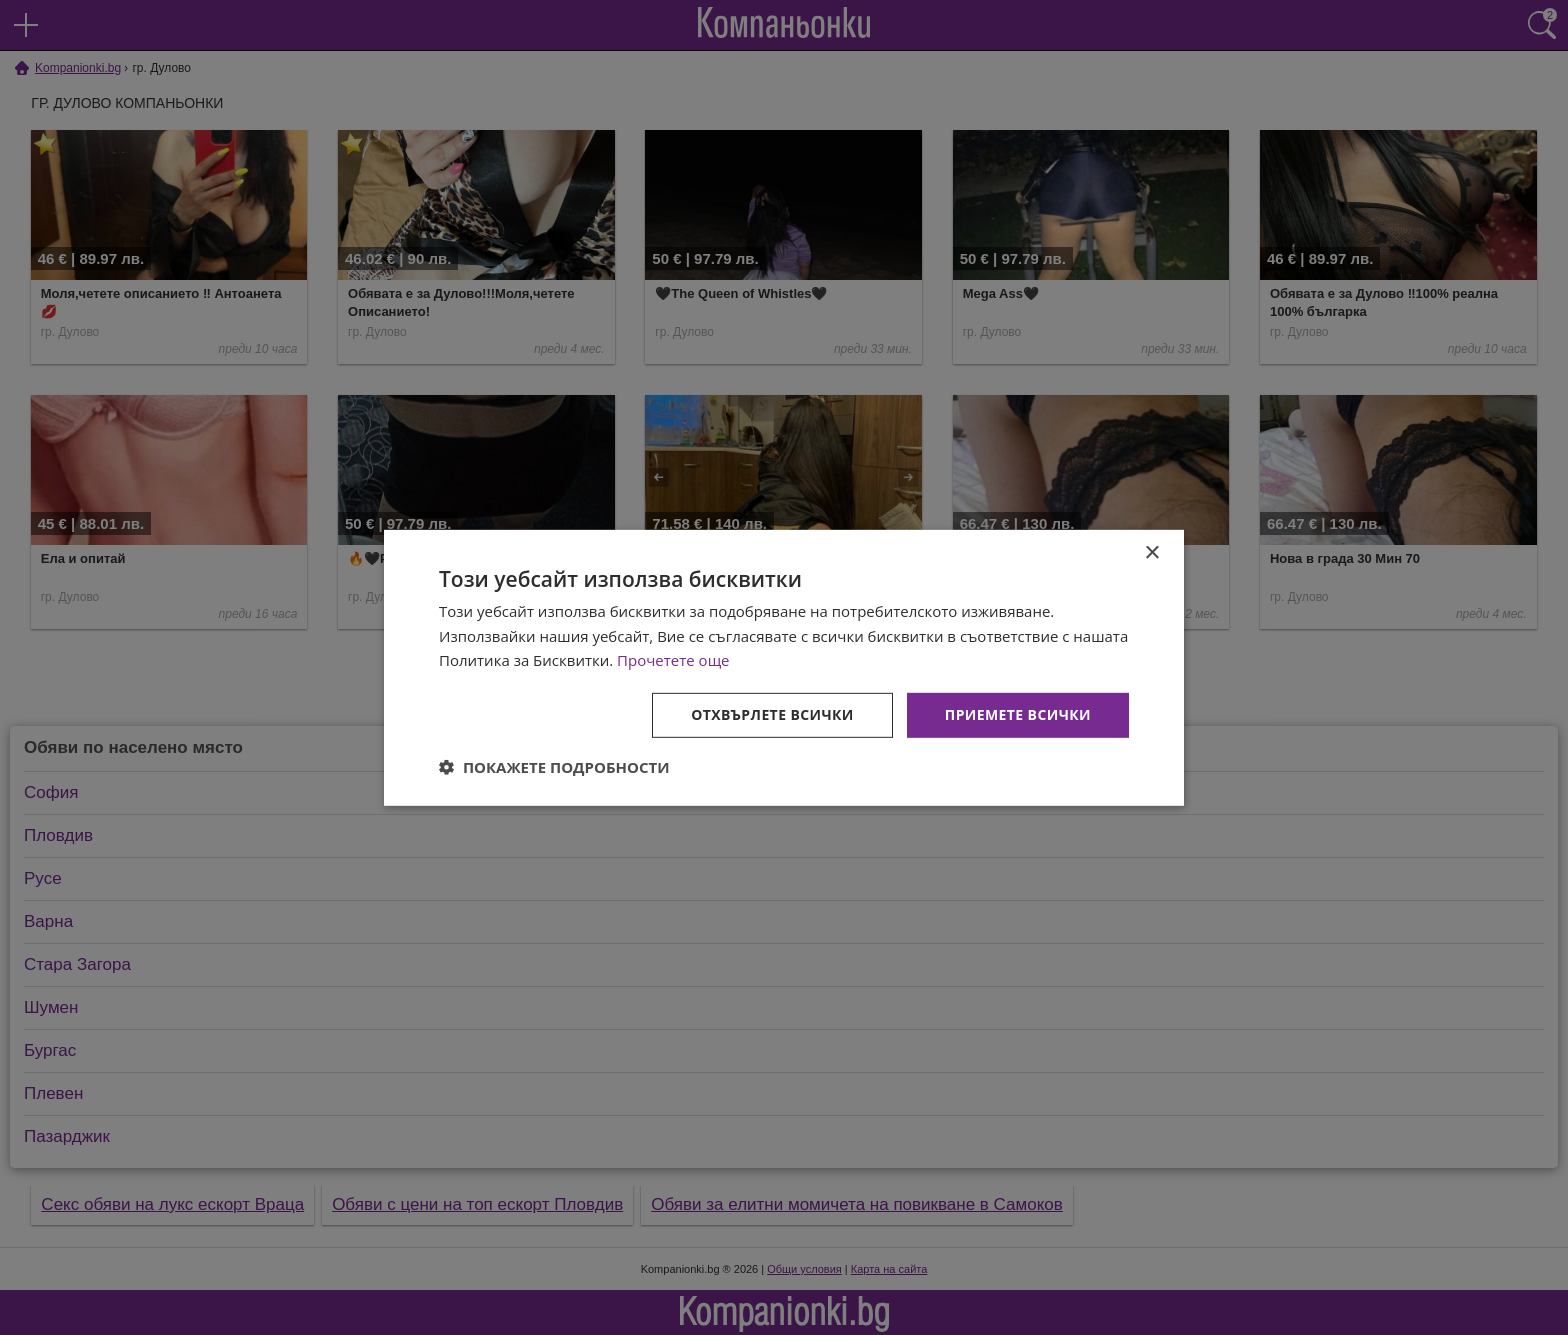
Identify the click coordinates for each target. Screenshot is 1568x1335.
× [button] (1151, 552)
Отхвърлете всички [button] (772, 714)
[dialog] (784, 667)
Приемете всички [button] (1018, 714)
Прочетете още (673, 660)
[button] (554, 767)
